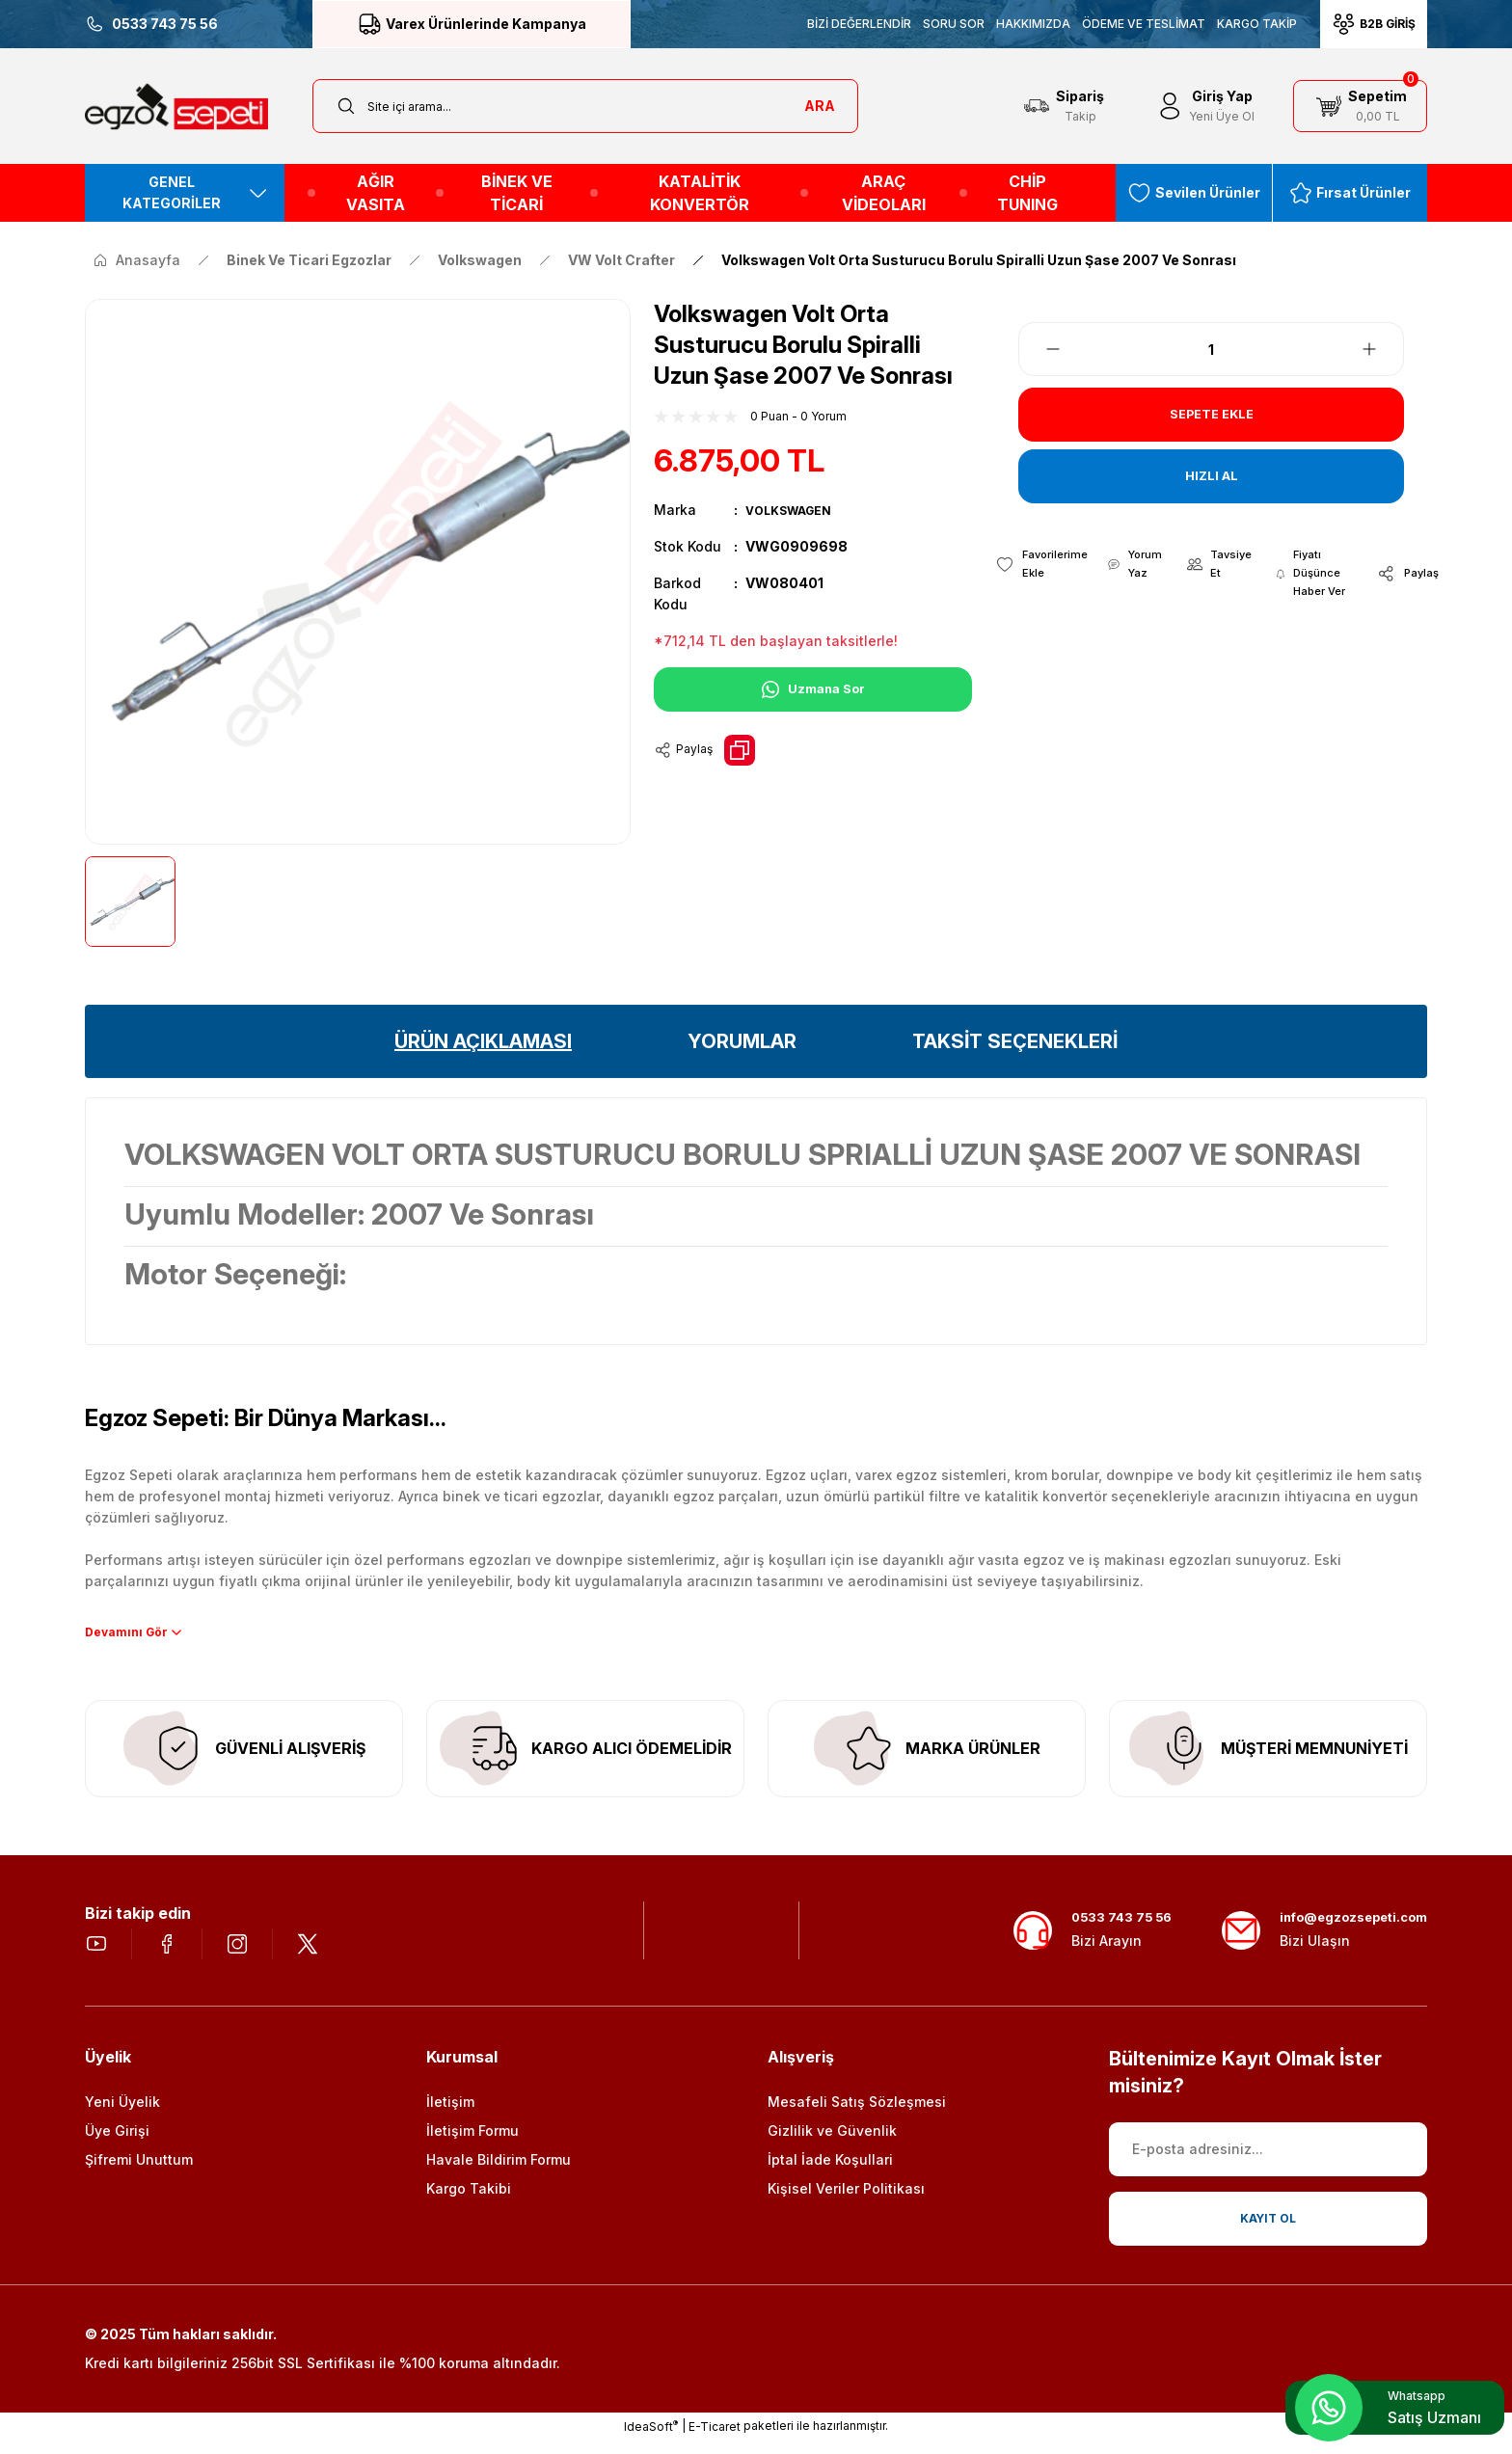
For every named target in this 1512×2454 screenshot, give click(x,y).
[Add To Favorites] (1041, 566)
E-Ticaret (714, 2440)
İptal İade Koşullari (830, 2173)
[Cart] (1360, 106)
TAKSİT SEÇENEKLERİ (1015, 1041)
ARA (819, 105)
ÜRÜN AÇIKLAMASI (483, 1041)
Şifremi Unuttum (139, 2173)
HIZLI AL (1211, 476)
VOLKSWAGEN (795, 509)
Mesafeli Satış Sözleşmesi (857, 2115)
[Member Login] (1204, 106)
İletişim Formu (472, 2144)
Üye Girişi (117, 2144)
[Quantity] (1211, 349)
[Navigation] (184, 193)
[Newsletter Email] (1268, 2163)
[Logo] (176, 106)
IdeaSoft (651, 2439)
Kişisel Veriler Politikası (846, 2202)
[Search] (585, 106)
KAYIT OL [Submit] (1268, 2232)
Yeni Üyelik (122, 2115)
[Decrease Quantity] (1041, 349)
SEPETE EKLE (1211, 414)
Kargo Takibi (468, 2202)
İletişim (450, 2115)
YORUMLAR (742, 1041)
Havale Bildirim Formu (498, 2173)
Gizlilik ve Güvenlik (832, 2144)
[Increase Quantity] (1381, 349)
